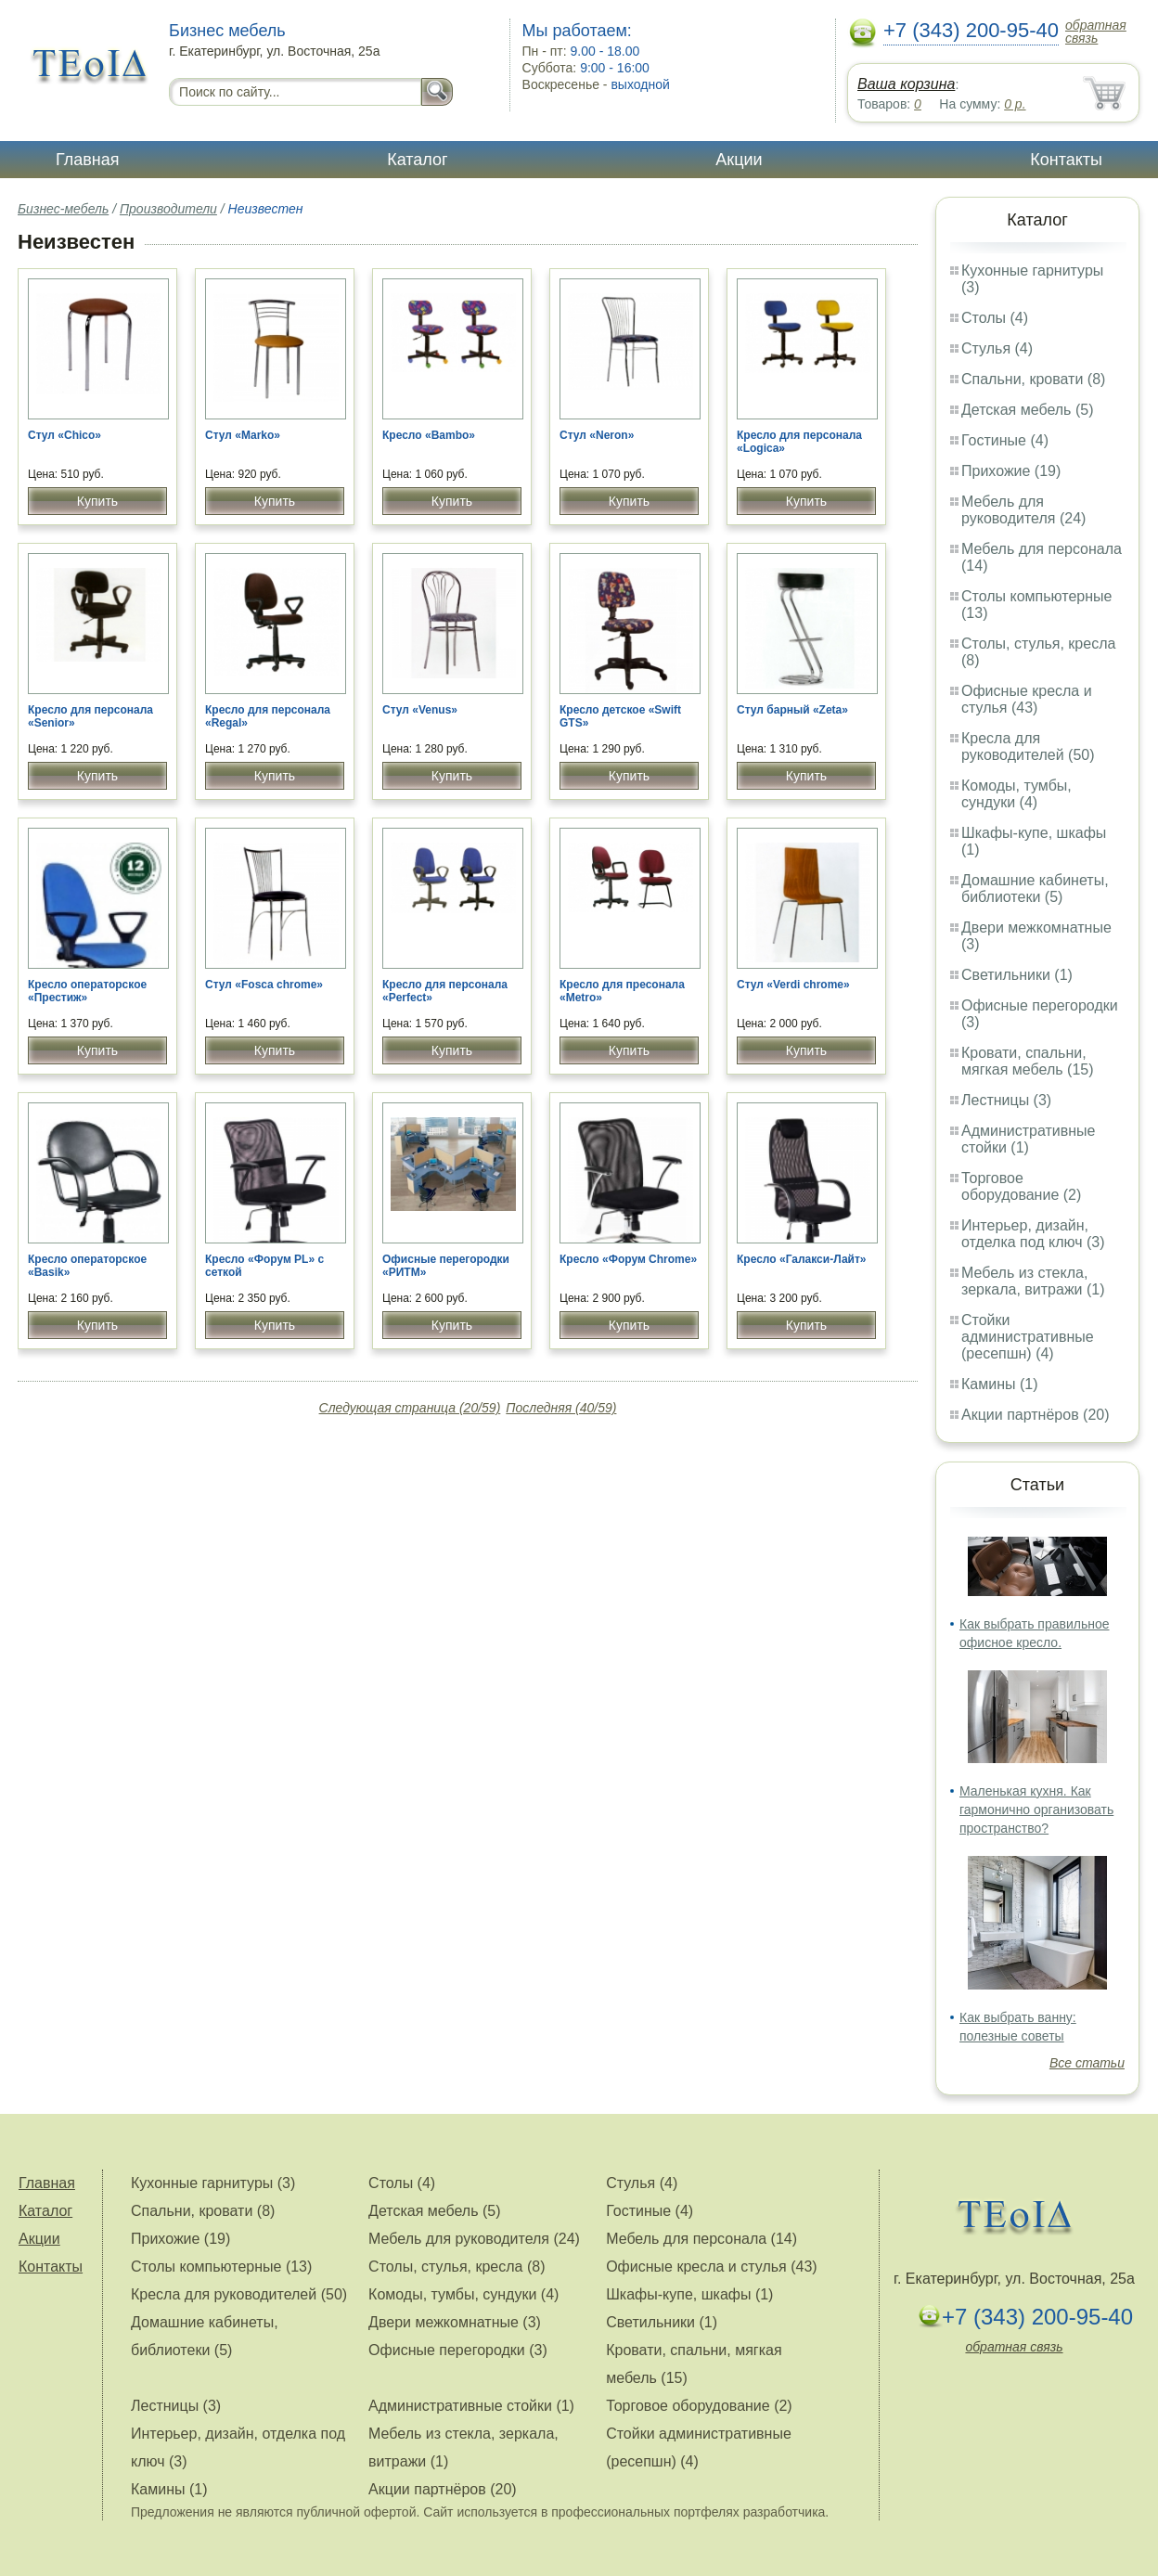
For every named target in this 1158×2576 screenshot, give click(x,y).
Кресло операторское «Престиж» (87, 991)
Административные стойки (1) (1028, 1139)
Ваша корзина (906, 84)
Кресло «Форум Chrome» (628, 1259)
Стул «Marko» (242, 435)
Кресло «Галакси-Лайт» (801, 1259)
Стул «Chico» (64, 435)
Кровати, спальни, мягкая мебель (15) (1027, 1061)
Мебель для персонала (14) (701, 2239)
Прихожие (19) (1011, 471)
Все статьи (1087, 2062)
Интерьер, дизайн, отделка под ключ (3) (1033, 1233)
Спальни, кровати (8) (1033, 379)
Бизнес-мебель (63, 208)
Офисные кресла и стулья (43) (1026, 699)
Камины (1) (999, 1384)
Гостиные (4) (1005, 440)
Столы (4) (994, 318)
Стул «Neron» (597, 435)
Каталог (417, 159)
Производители (168, 208)
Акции (738, 159)
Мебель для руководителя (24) (1023, 510)
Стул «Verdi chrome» (793, 984)
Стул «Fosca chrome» (264, 984)
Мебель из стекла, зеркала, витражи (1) (1033, 1281)
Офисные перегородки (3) (457, 2350)
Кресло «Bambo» (428, 435)
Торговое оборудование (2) (1021, 1186)
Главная (88, 159)
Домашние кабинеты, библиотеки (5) (1035, 888)
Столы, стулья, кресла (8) (456, 2266)
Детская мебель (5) (1027, 410)
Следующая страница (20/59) (410, 1407)
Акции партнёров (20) (1035, 1415)
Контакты (1066, 159)
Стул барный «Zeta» (792, 709)
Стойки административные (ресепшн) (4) (1027, 1336)
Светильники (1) (1017, 975)
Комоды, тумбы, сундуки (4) (1016, 794)
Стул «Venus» (419, 709)
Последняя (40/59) (561, 1407)
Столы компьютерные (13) (221, 2266)
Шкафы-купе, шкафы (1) (689, 2294)
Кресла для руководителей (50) (1028, 746)
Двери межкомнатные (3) (454, 2322)
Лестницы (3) (1006, 1100)
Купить (97, 501)
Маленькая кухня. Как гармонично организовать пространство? (1036, 1809)
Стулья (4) (997, 348)
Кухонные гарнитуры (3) (213, 2183)
